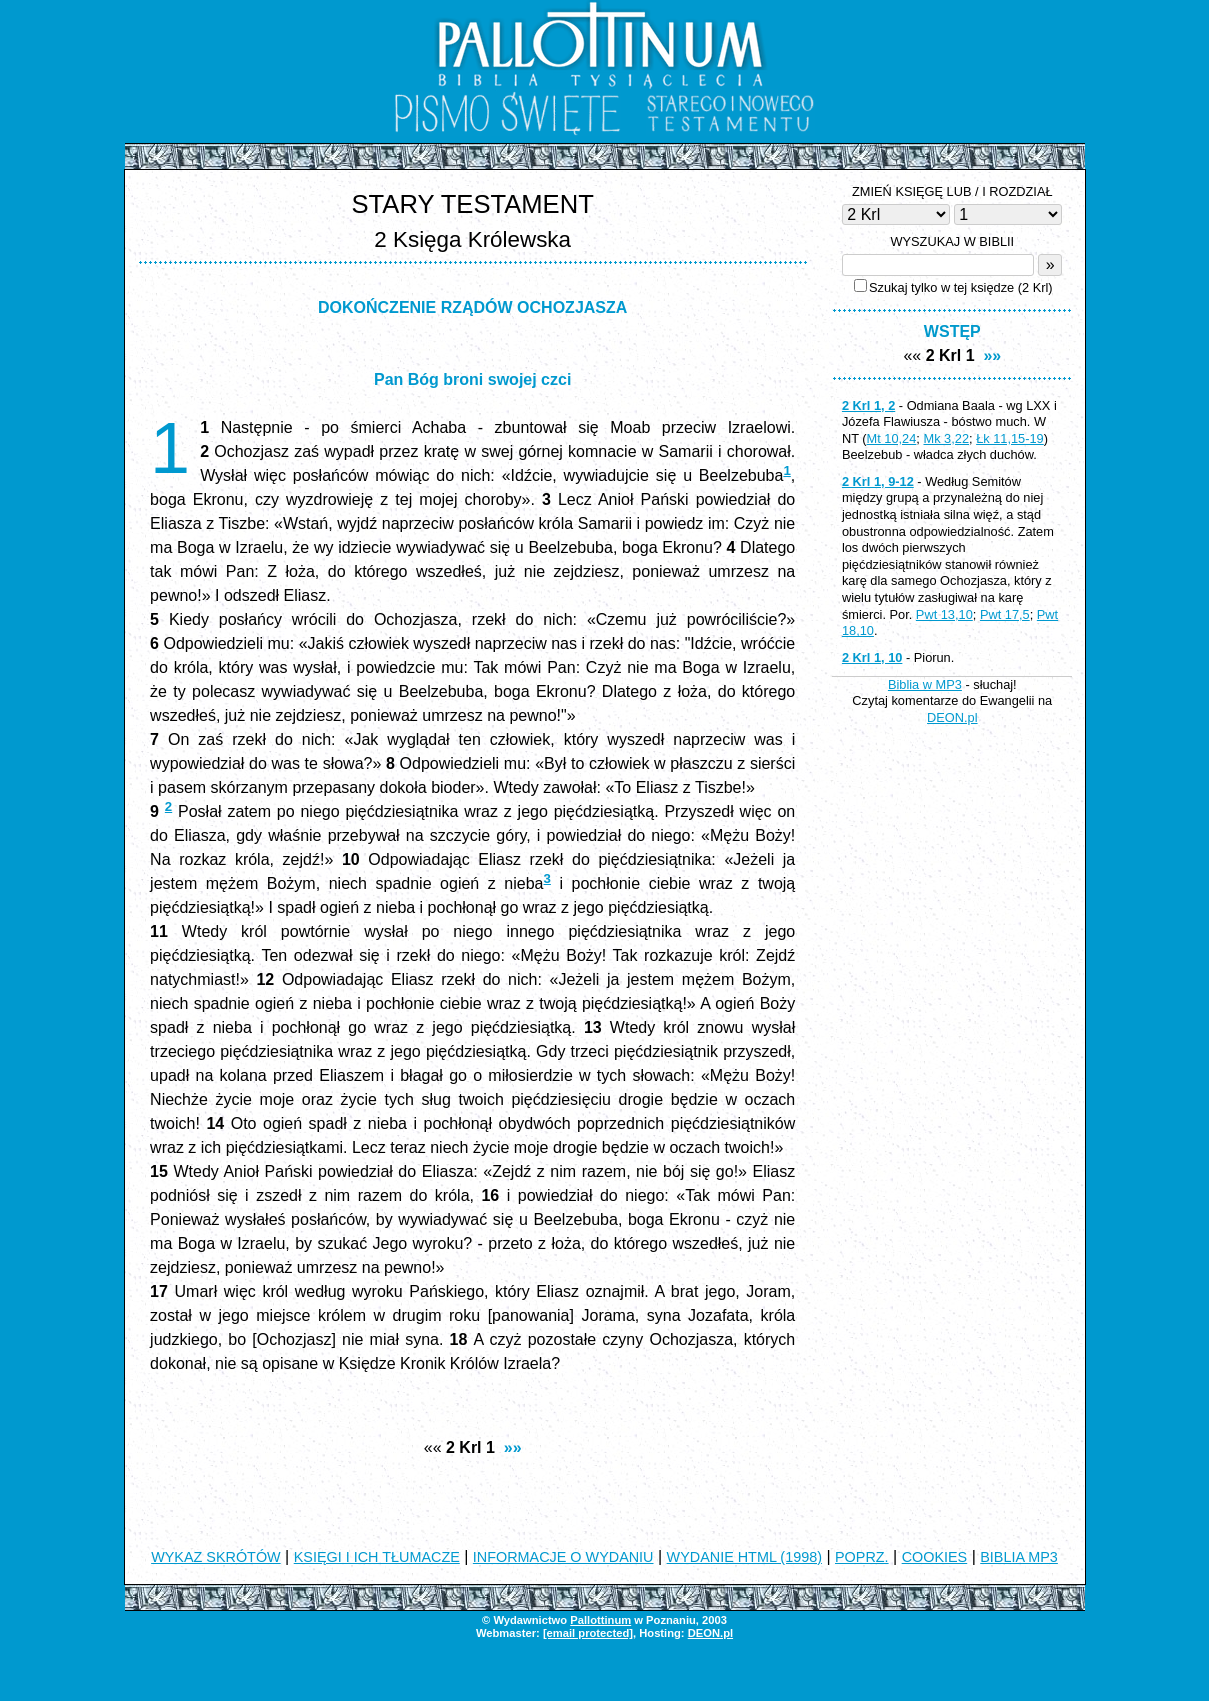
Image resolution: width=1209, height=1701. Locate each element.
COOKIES (935, 1557)
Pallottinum (600, 1620)
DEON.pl (952, 717)
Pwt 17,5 (1005, 614)
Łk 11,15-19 (1010, 438)
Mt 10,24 (892, 438)
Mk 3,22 (946, 438)
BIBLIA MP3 (1019, 1557)
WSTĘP (952, 331)
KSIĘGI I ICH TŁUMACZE (377, 1557)
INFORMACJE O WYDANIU (563, 1557)
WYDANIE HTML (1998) (744, 1557)
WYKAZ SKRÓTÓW (216, 1557)
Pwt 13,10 (944, 614)
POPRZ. (862, 1557)
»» (513, 1447)
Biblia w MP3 (925, 684)
